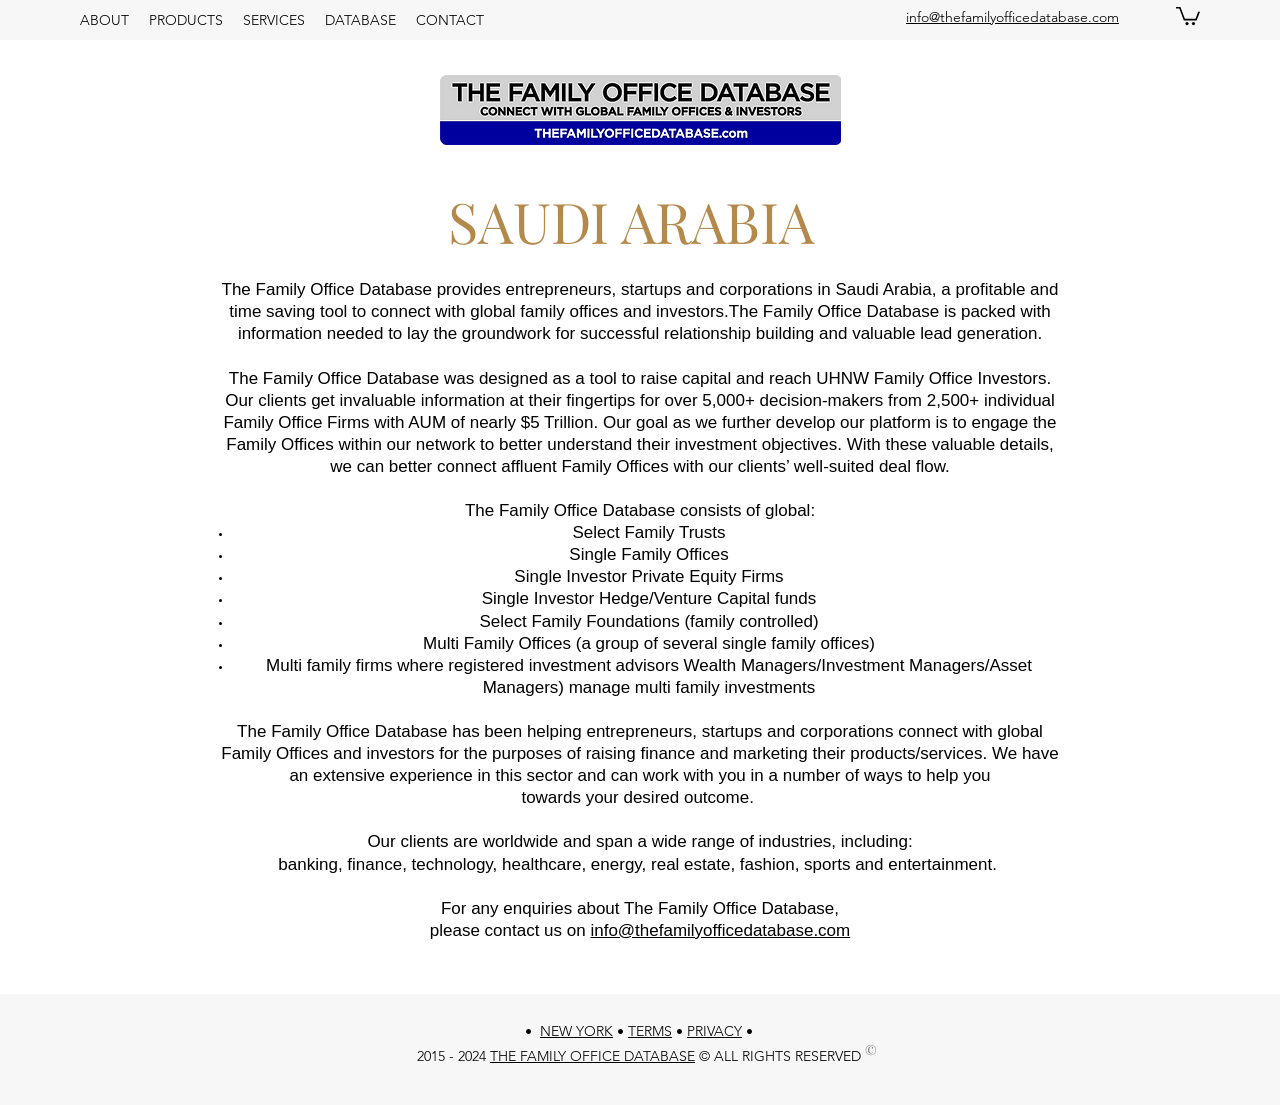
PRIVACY (714, 1031)
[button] (1188, 15)
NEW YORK (576, 1031)
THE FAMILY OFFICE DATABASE (592, 1056)
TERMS (650, 1031)
